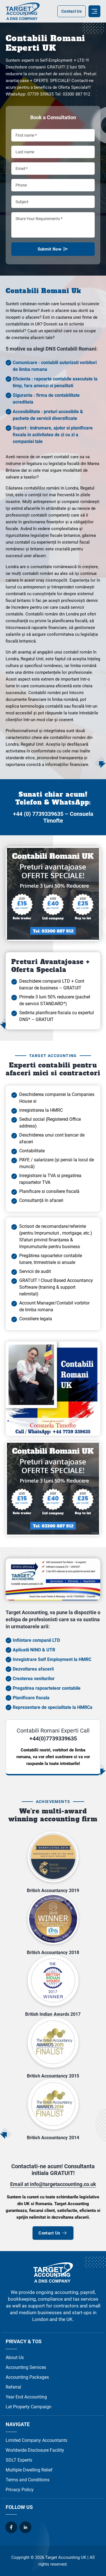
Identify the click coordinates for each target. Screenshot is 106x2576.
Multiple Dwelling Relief (29, 2470)
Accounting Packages (27, 2377)
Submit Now (53, 251)
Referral (13, 2387)
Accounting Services (26, 2367)
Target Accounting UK (65, 2557)
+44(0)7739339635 (53, 1738)
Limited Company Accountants (36, 2440)
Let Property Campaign (28, 2406)
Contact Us (71, 11)
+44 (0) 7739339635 (38, 813)
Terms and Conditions (27, 2479)
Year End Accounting (26, 2397)
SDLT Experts (19, 2460)
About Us (15, 2357)
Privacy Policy (20, 2489)
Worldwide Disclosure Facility (35, 2450)
